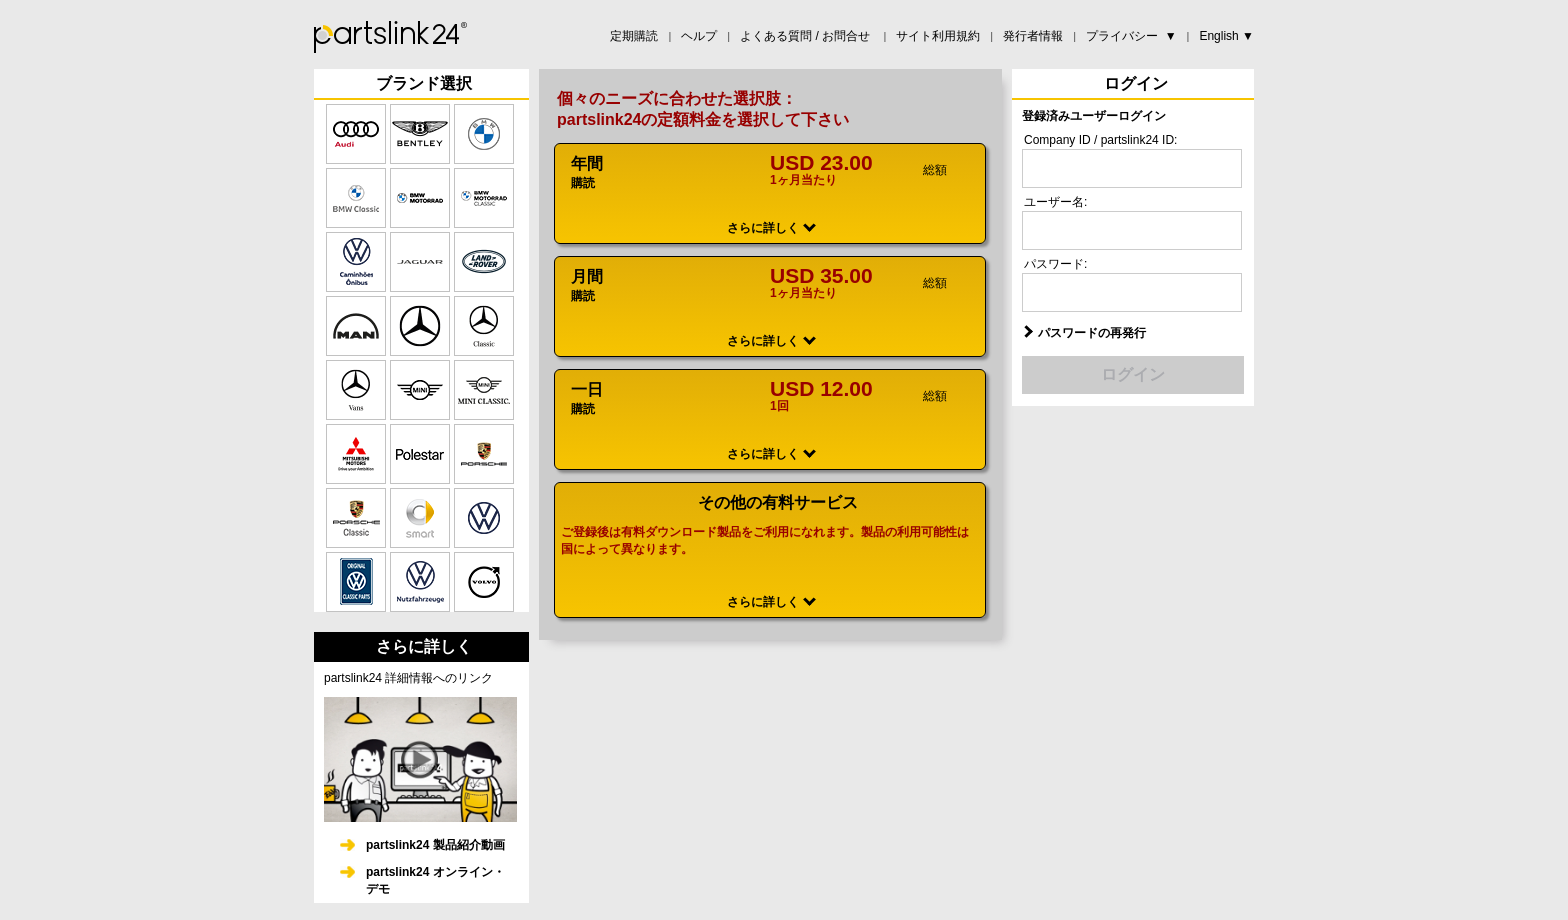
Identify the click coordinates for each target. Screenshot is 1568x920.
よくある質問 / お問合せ (806, 36)
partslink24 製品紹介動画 (435, 845)
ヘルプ (699, 36)
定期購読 (634, 36)
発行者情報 (1033, 36)
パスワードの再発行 (1092, 333)
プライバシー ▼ (1131, 36)
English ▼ (1226, 36)
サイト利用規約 (938, 36)
